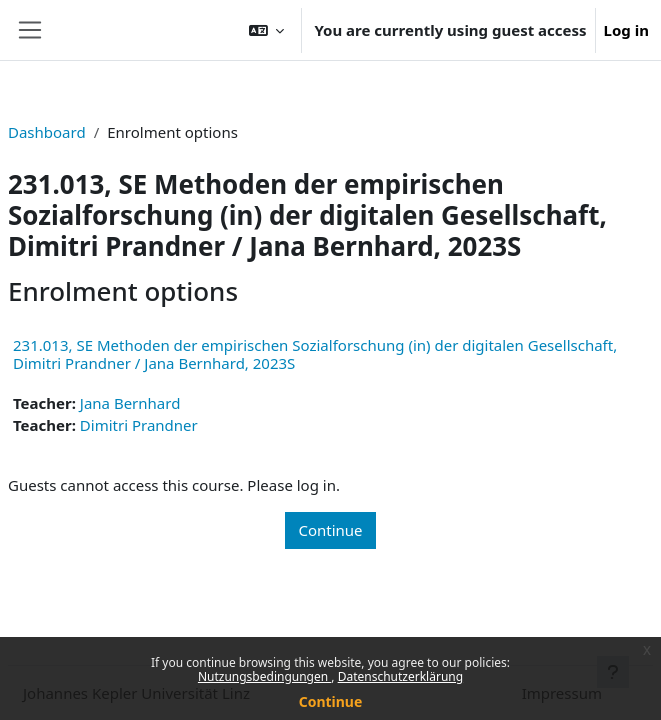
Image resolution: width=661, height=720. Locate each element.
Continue (331, 701)
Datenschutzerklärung (400, 676)
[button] (267, 30)
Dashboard (47, 132)
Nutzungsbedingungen (264, 676)
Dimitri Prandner (139, 425)
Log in (626, 30)
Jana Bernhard (130, 403)
